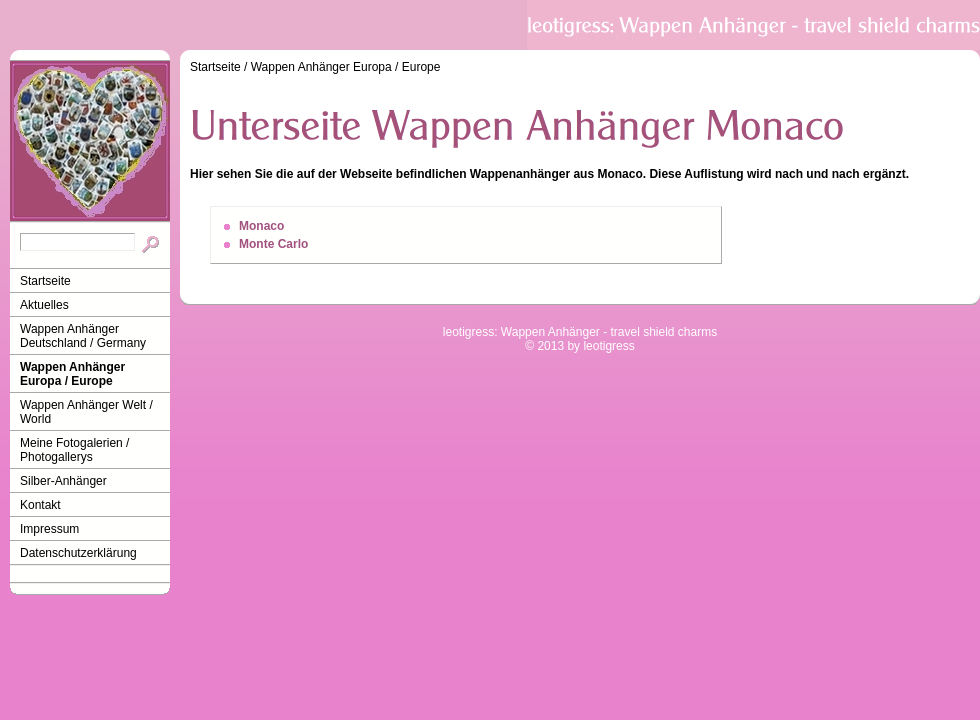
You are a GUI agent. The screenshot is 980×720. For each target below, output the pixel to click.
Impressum (49, 529)
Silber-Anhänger (63, 481)
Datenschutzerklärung (78, 553)
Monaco (261, 226)
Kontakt (40, 505)
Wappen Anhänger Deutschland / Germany (83, 336)
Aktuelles (44, 305)
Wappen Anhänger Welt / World (86, 412)
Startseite (45, 281)
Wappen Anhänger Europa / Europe (72, 374)
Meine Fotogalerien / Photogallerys (74, 450)
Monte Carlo (273, 244)
